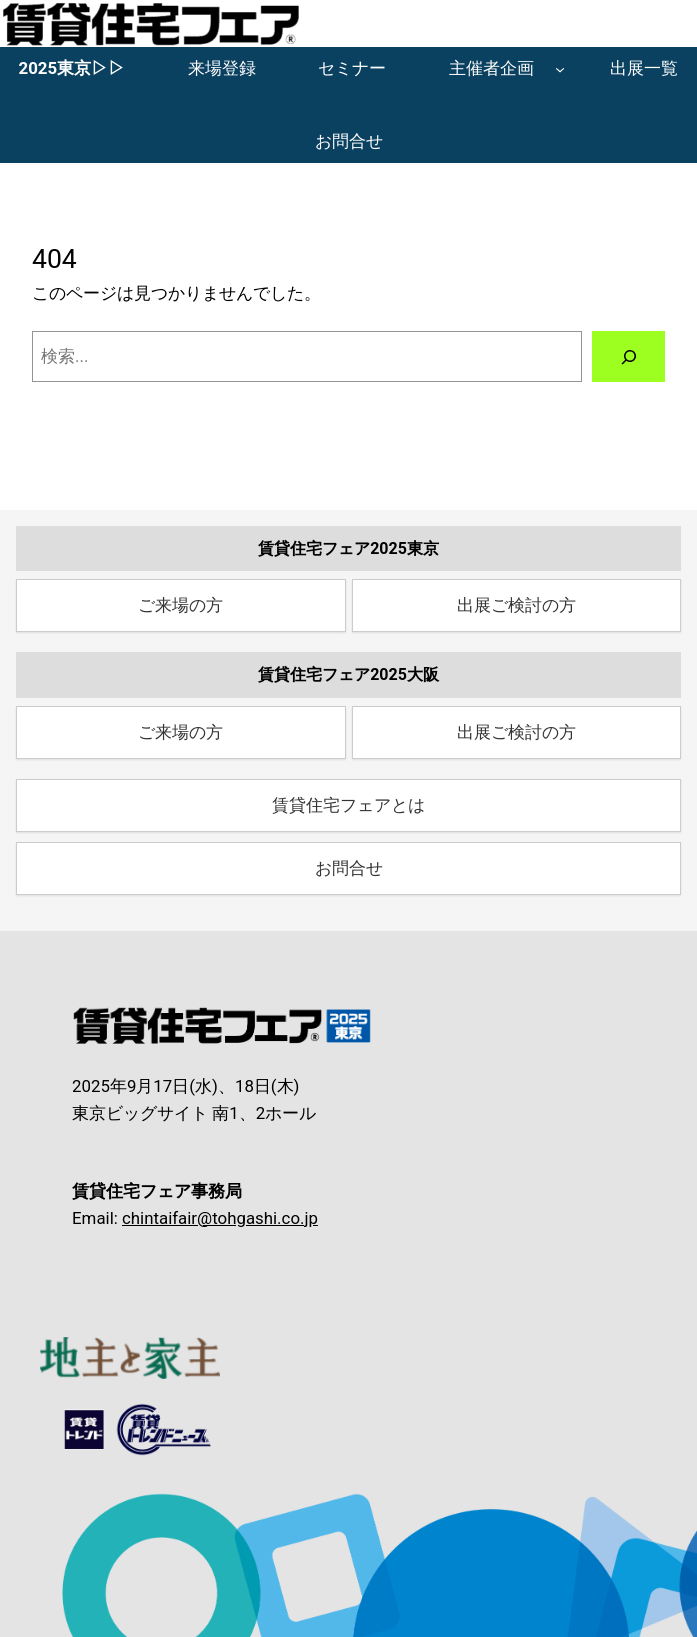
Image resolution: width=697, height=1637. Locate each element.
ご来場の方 (180, 605)
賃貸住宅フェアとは (348, 805)
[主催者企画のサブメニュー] (560, 69)
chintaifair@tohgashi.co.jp (220, 1218)
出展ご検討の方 (516, 605)
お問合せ (349, 868)
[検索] (628, 356)
